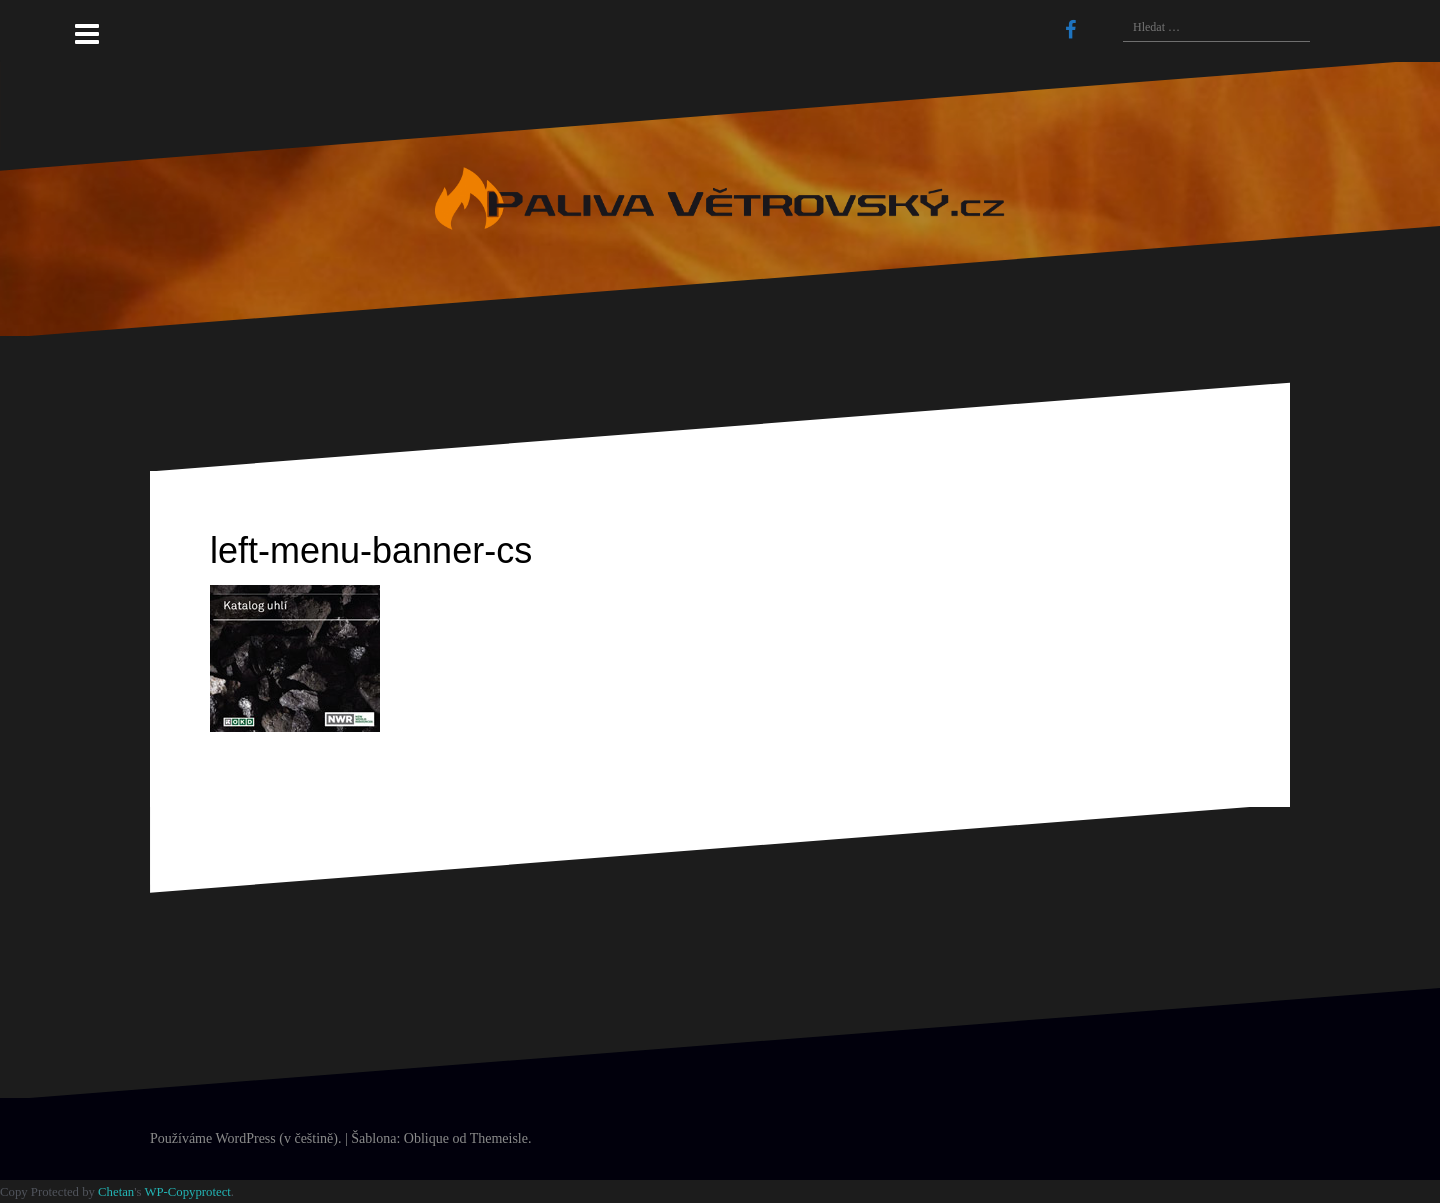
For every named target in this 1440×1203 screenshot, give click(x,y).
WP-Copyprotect (187, 1192)
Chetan (116, 1192)
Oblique (426, 1138)
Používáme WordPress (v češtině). (245, 1138)
